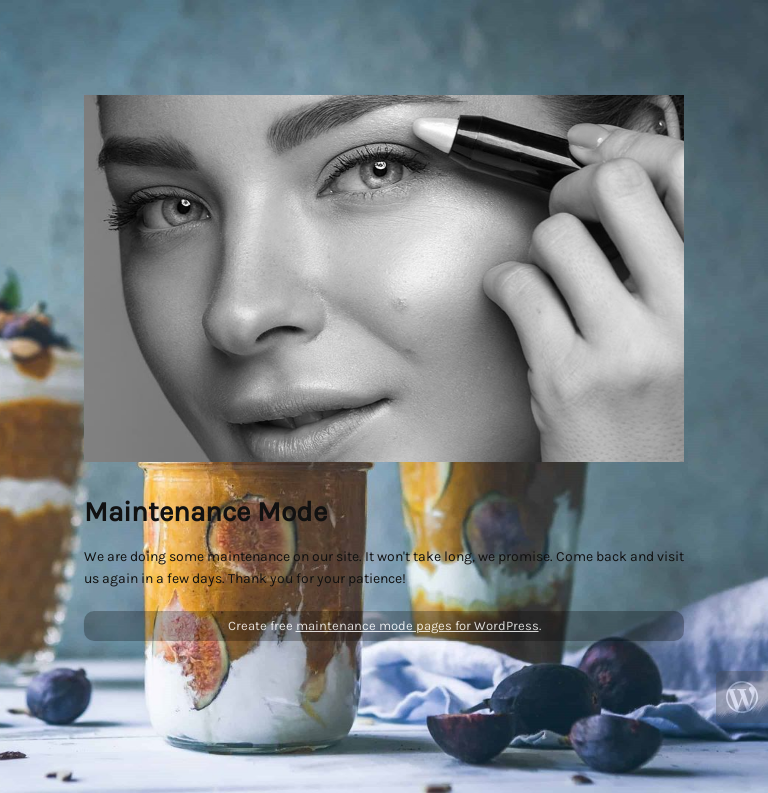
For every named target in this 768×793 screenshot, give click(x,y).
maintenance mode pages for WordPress (417, 625)
